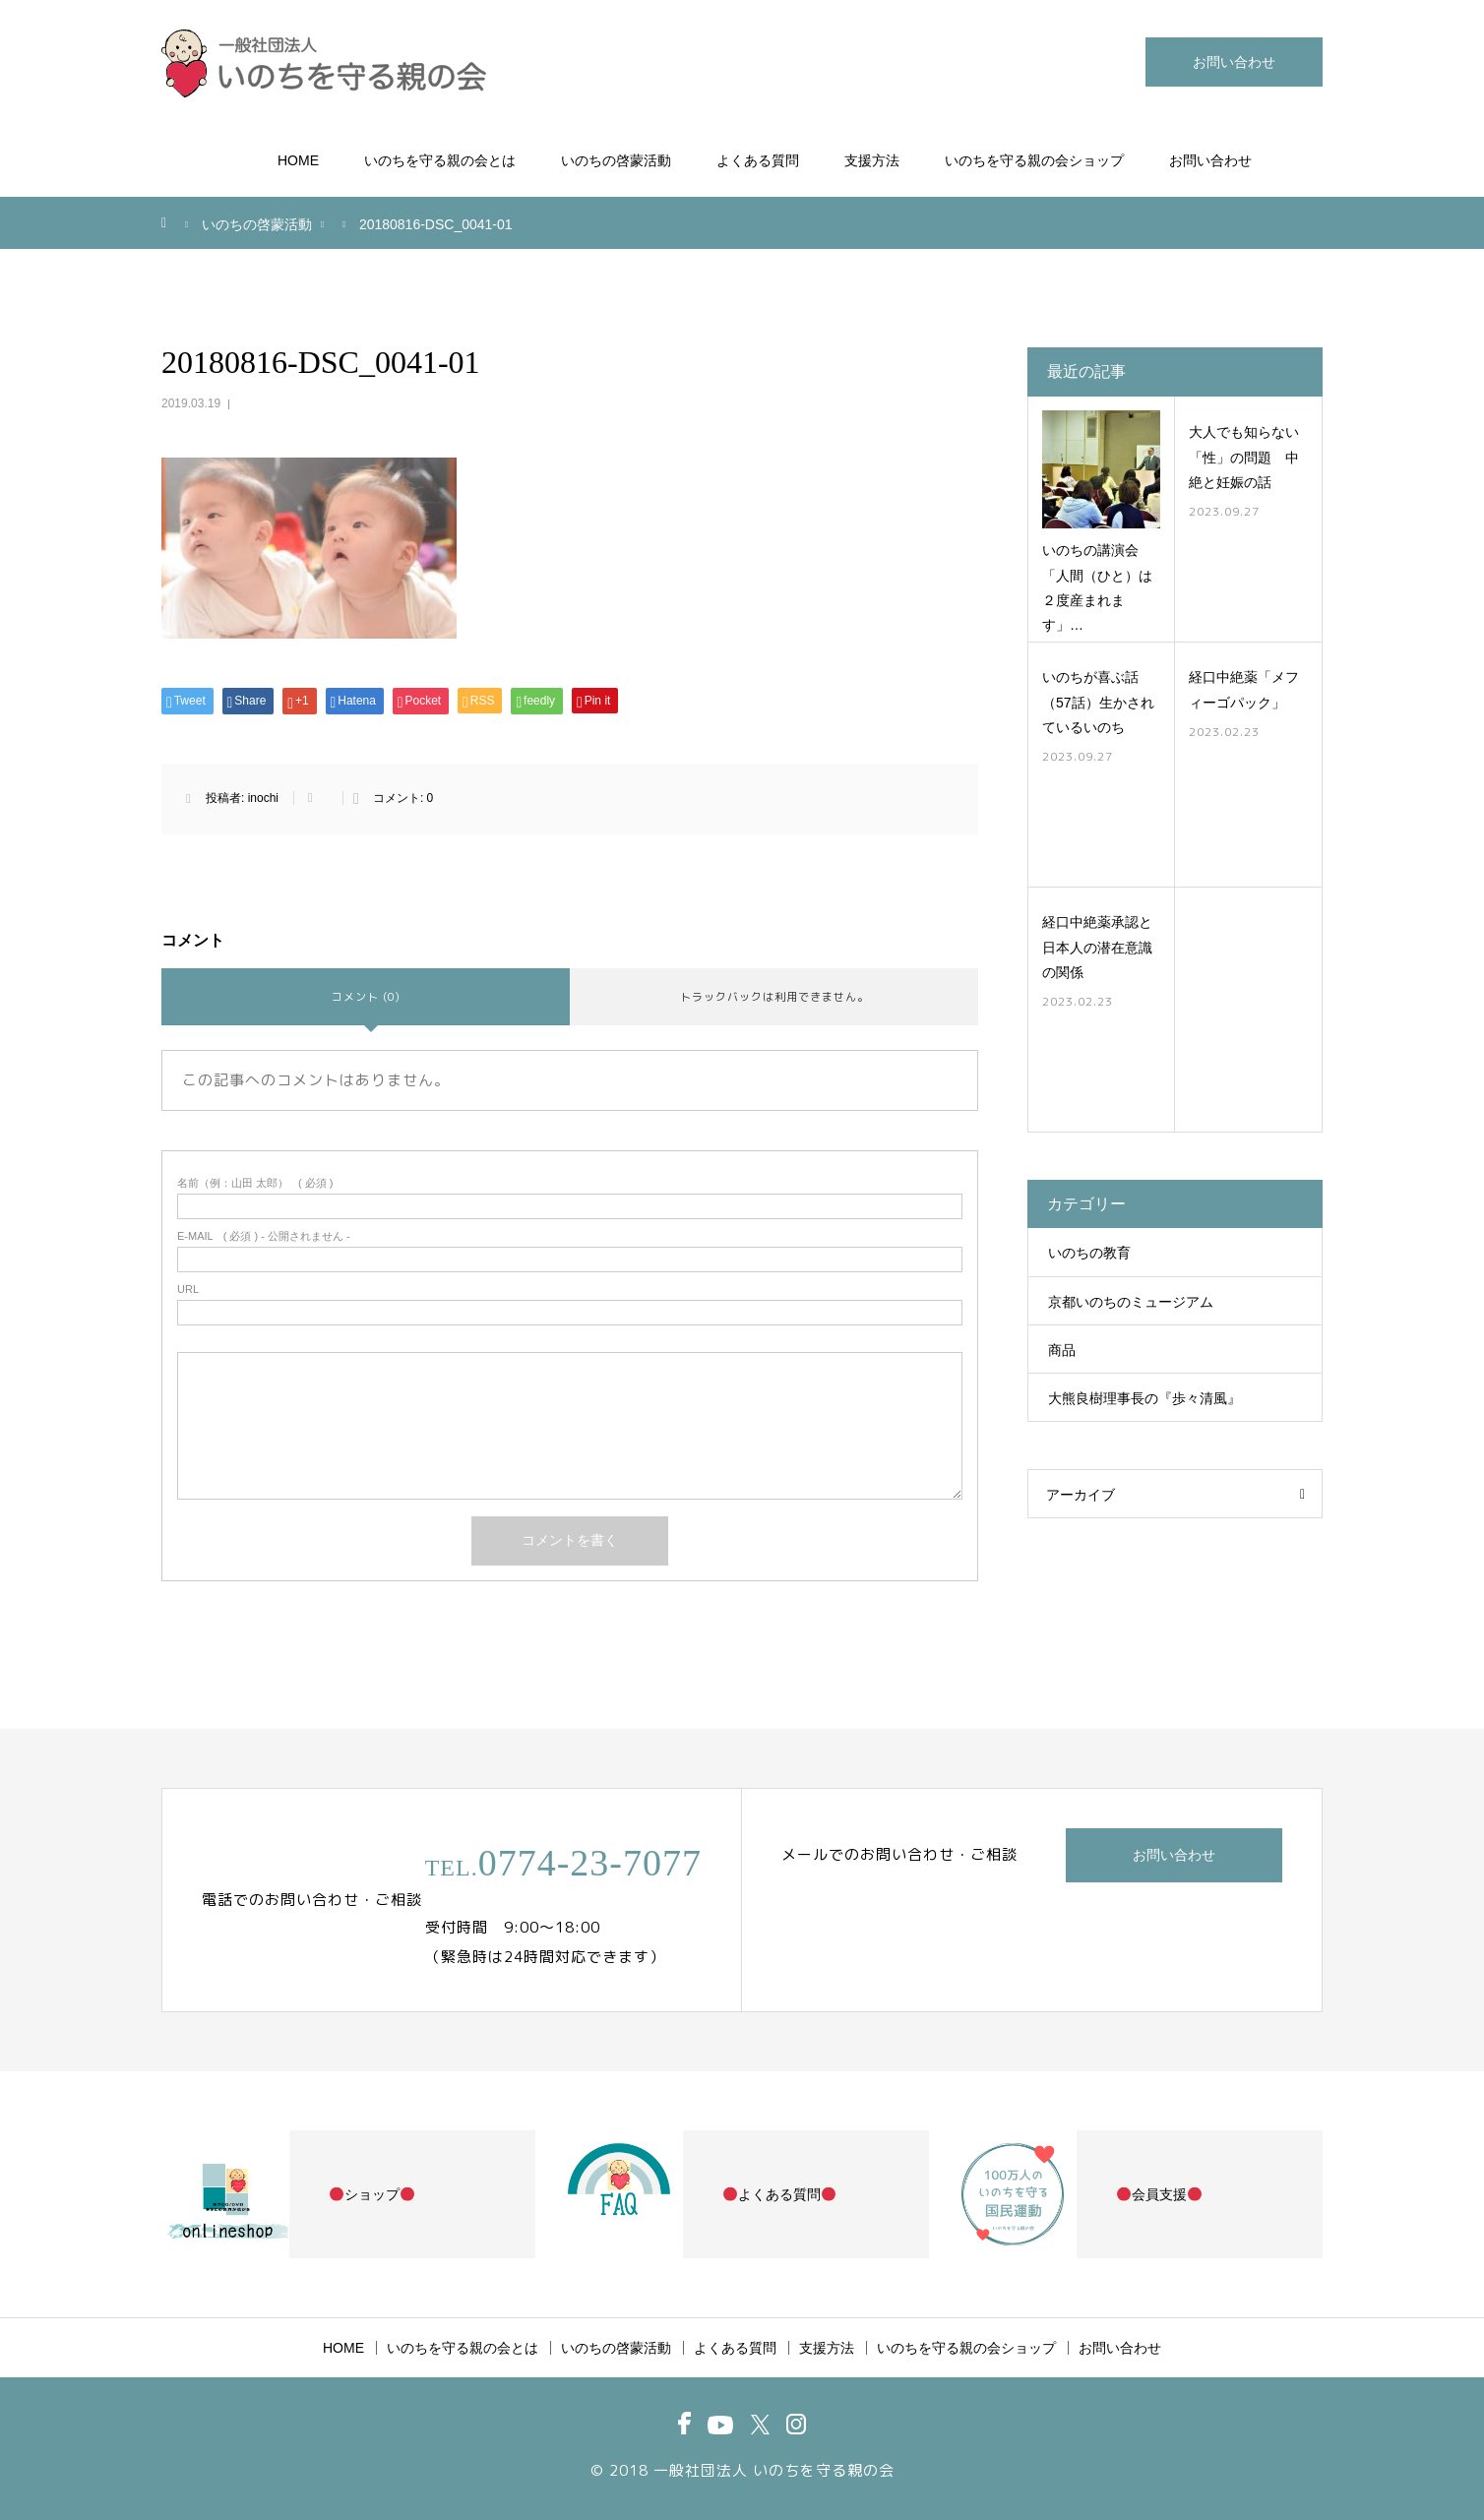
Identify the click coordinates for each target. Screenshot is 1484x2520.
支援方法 (871, 160)
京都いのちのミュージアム (1130, 1302)
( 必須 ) (255, 1183)
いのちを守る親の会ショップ (1034, 160)
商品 (1062, 1350)
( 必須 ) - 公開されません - (263, 1236)
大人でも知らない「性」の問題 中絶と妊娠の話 (1244, 456)
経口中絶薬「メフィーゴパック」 (1244, 689)
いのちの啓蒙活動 (616, 160)
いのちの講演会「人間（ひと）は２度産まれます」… (1097, 587)
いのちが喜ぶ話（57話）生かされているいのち (1098, 701)
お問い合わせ (1234, 62)
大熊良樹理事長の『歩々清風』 (1144, 1398)
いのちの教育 (1089, 1252)
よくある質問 (757, 160)
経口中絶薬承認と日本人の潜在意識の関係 (1097, 946)
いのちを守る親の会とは (440, 160)
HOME (298, 160)
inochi (263, 798)
